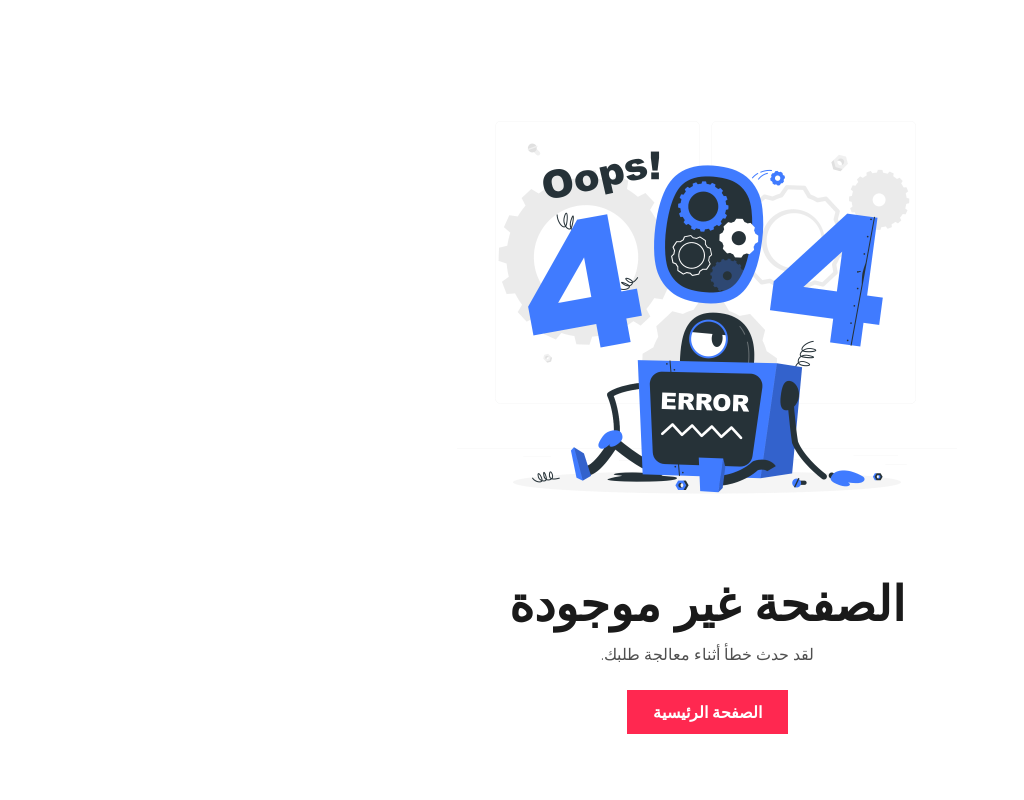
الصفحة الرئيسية (512, 712)
